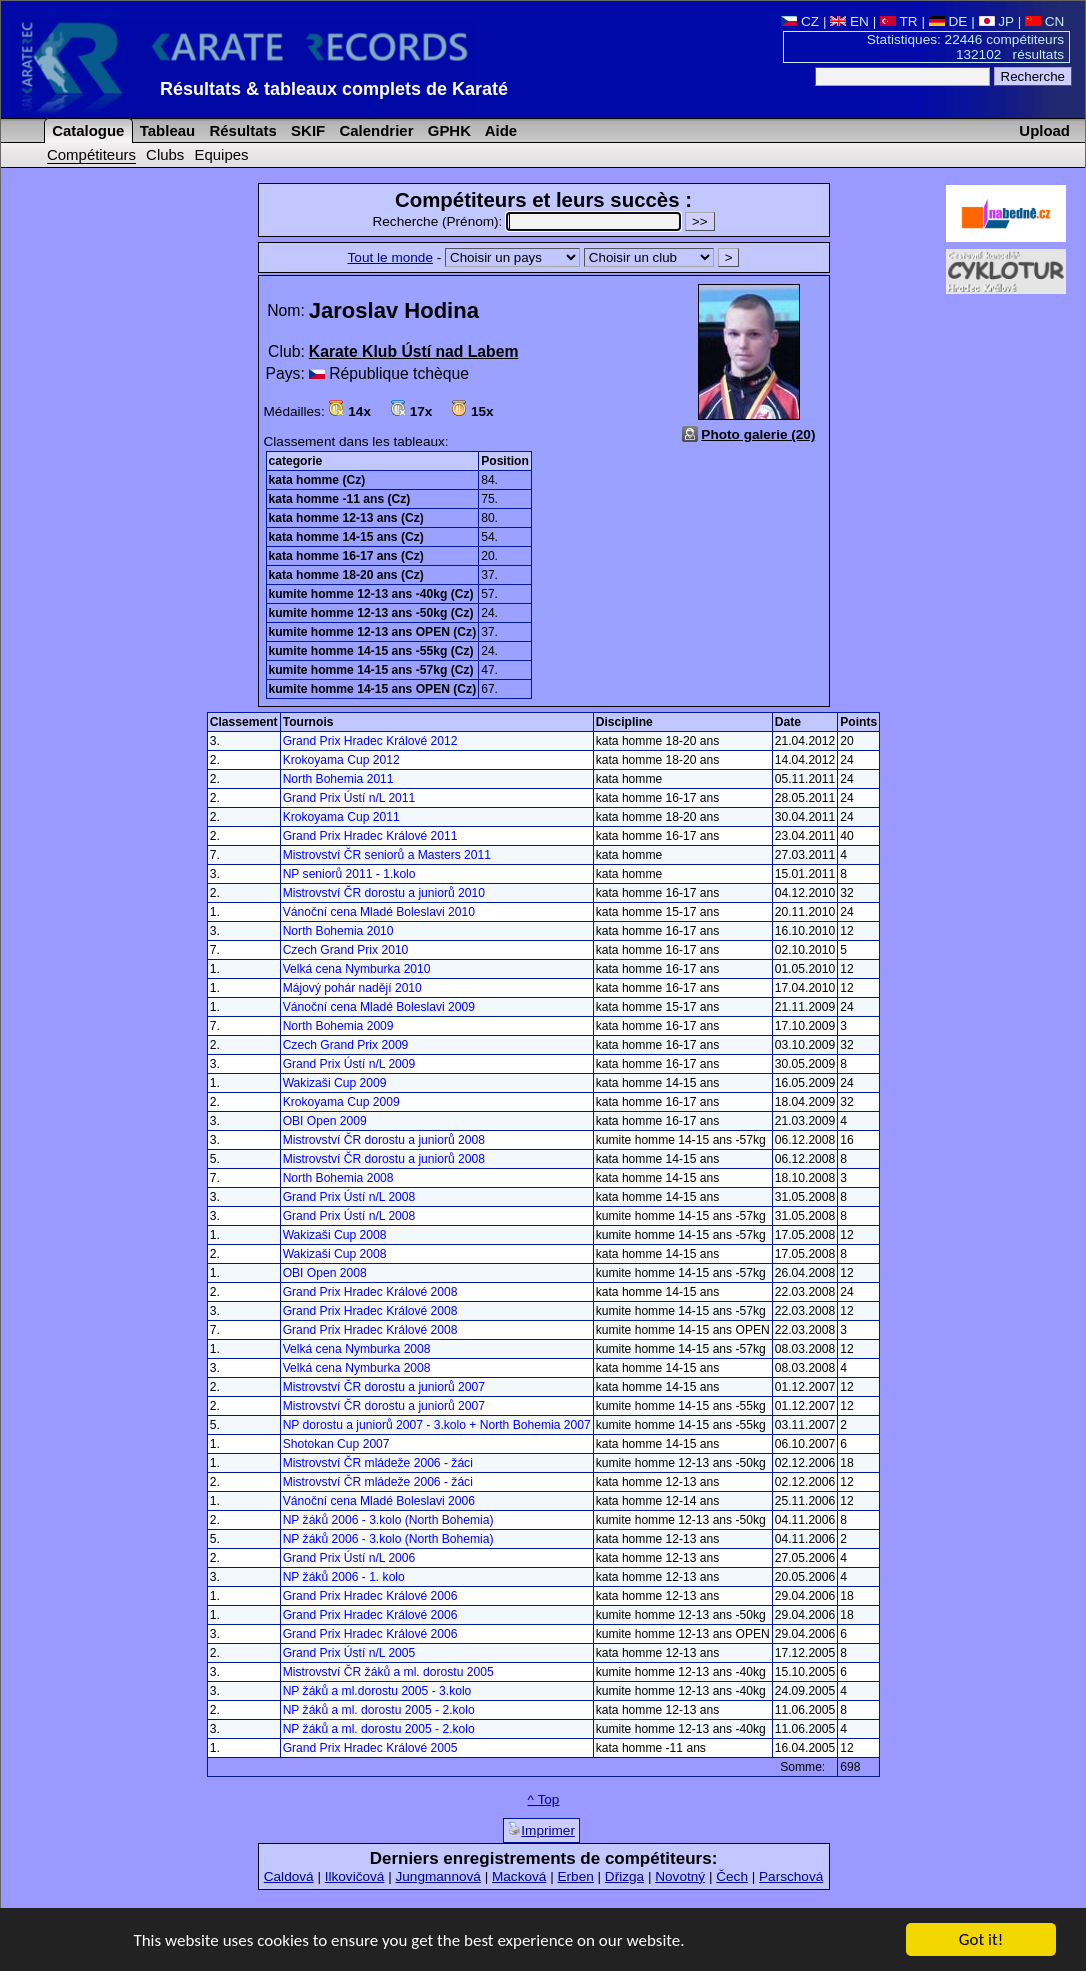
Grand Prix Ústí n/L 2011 (349, 798)
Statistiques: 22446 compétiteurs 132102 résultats (965, 47)
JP (996, 21)
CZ (800, 21)
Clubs (165, 154)
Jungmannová (437, 1876)
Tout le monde (390, 257)
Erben (575, 1876)
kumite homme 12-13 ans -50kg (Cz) (371, 613)
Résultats (240, 130)
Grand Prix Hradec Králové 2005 (370, 1748)
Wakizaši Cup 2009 (335, 1083)
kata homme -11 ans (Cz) (340, 499)
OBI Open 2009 (325, 1121)
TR (899, 21)
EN (849, 21)
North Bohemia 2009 (338, 1026)
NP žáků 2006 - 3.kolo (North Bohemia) (388, 1520)
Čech (732, 1876)
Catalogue (86, 130)
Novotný (680, 1876)
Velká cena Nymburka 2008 (357, 1349)
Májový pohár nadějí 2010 (352, 988)
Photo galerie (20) (758, 434)
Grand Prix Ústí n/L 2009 (349, 1064)
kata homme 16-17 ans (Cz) (346, 556)
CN (1044, 21)
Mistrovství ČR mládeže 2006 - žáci (378, 1463)
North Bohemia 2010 (338, 931)
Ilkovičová (355, 1876)
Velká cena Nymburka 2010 (357, 969)
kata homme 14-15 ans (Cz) (346, 537)
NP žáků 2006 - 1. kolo (344, 1577)
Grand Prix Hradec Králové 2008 (370, 1292)
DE (948, 21)
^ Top (544, 1799)
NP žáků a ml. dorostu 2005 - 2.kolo (379, 1710)
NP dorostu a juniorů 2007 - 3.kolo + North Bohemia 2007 (437, 1425)
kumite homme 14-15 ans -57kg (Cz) (371, 670)
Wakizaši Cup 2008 (335, 1235)
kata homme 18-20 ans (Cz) (346, 575)
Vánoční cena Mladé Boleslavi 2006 (379, 1501)
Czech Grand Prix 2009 (346, 1045)
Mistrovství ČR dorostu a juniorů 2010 (384, 893)
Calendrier (374, 130)
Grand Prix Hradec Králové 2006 (370, 1596)
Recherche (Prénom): (528, 221)
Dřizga (624, 1876)
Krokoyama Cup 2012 (341, 760)
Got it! (981, 1940)
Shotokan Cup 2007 (336, 1444)
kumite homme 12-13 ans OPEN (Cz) (373, 632)
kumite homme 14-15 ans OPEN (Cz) (373, 689)
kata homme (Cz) (317, 480)
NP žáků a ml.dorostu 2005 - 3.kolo (377, 1691)
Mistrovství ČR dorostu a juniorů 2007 (384, 1387)
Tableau (166, 130)
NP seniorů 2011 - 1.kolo (349, 874)
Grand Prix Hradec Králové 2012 (370, 741)
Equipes (221, 154)
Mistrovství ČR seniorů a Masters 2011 (387, 855)
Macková (519, 1876)
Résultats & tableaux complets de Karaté (334, 89)
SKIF (306, 130)
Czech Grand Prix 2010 (346, 950)
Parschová (791, 1876)
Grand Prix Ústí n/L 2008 (349, 1197)
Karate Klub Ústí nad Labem (414, 351)
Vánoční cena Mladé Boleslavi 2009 (379, 1007)
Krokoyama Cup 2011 (341, 817)
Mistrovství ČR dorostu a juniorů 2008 (384, 1140)
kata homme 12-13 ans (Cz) (346, 518)
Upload (1044, 130)
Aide (499, 130)
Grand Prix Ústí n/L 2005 (349, 1653)
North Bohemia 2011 (338, 779)
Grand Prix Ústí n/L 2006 (349, 1558)
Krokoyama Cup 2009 (341, 1102)
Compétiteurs (91, 154)
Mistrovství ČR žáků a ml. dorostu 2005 (388, 1672)
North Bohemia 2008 (338, 1178)
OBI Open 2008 (325, 1273)
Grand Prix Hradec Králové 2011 (370, 836)
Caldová (289, 1876)
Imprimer (541, 1830)
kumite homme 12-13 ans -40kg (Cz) (371, 594)
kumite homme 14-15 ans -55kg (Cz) (371, 651)
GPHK (447, 130)
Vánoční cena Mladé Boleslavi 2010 (379, 912)
